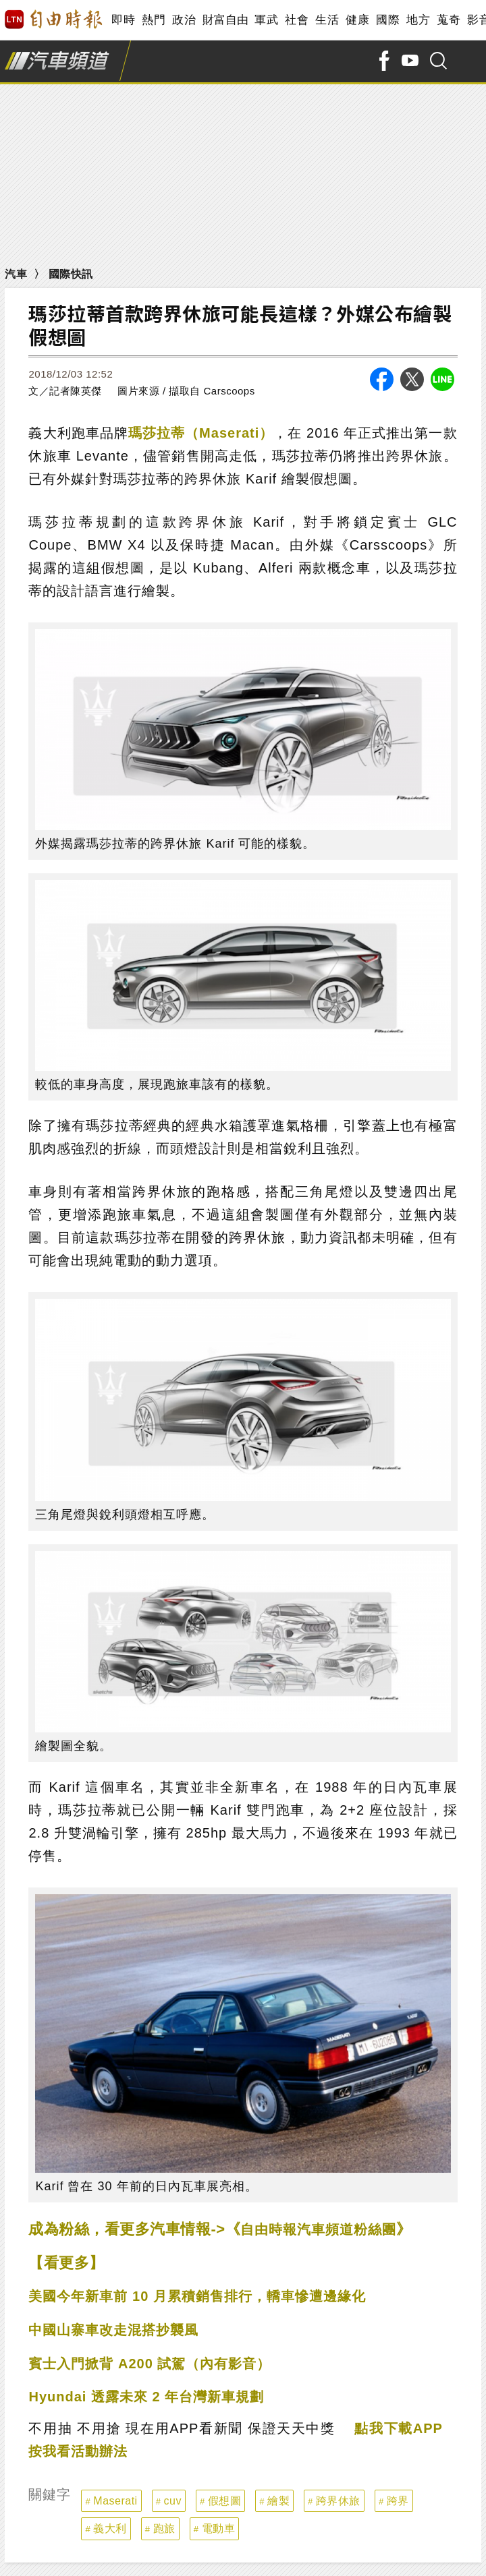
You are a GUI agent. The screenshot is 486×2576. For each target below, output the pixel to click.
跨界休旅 (338, 2501)
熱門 (153, 19)
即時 (123, 19)
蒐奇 (448, 19)
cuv (173, 2501)
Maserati (115, 2501)
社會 (296, 19)
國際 (388, 19)
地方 (418, 19)
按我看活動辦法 (78, 2451)
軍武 (266, 19)
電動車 (219, 2528)
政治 (184, 19)
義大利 (110, 2528)
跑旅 (164, 2528)
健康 (357, 19)
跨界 (398, 2501)
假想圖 (225, 2501)
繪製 (278, 2501)
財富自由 (225, 19)
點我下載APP (398, 2428)
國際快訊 (71, 274)
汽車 (16, 274)
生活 (327, 19)
